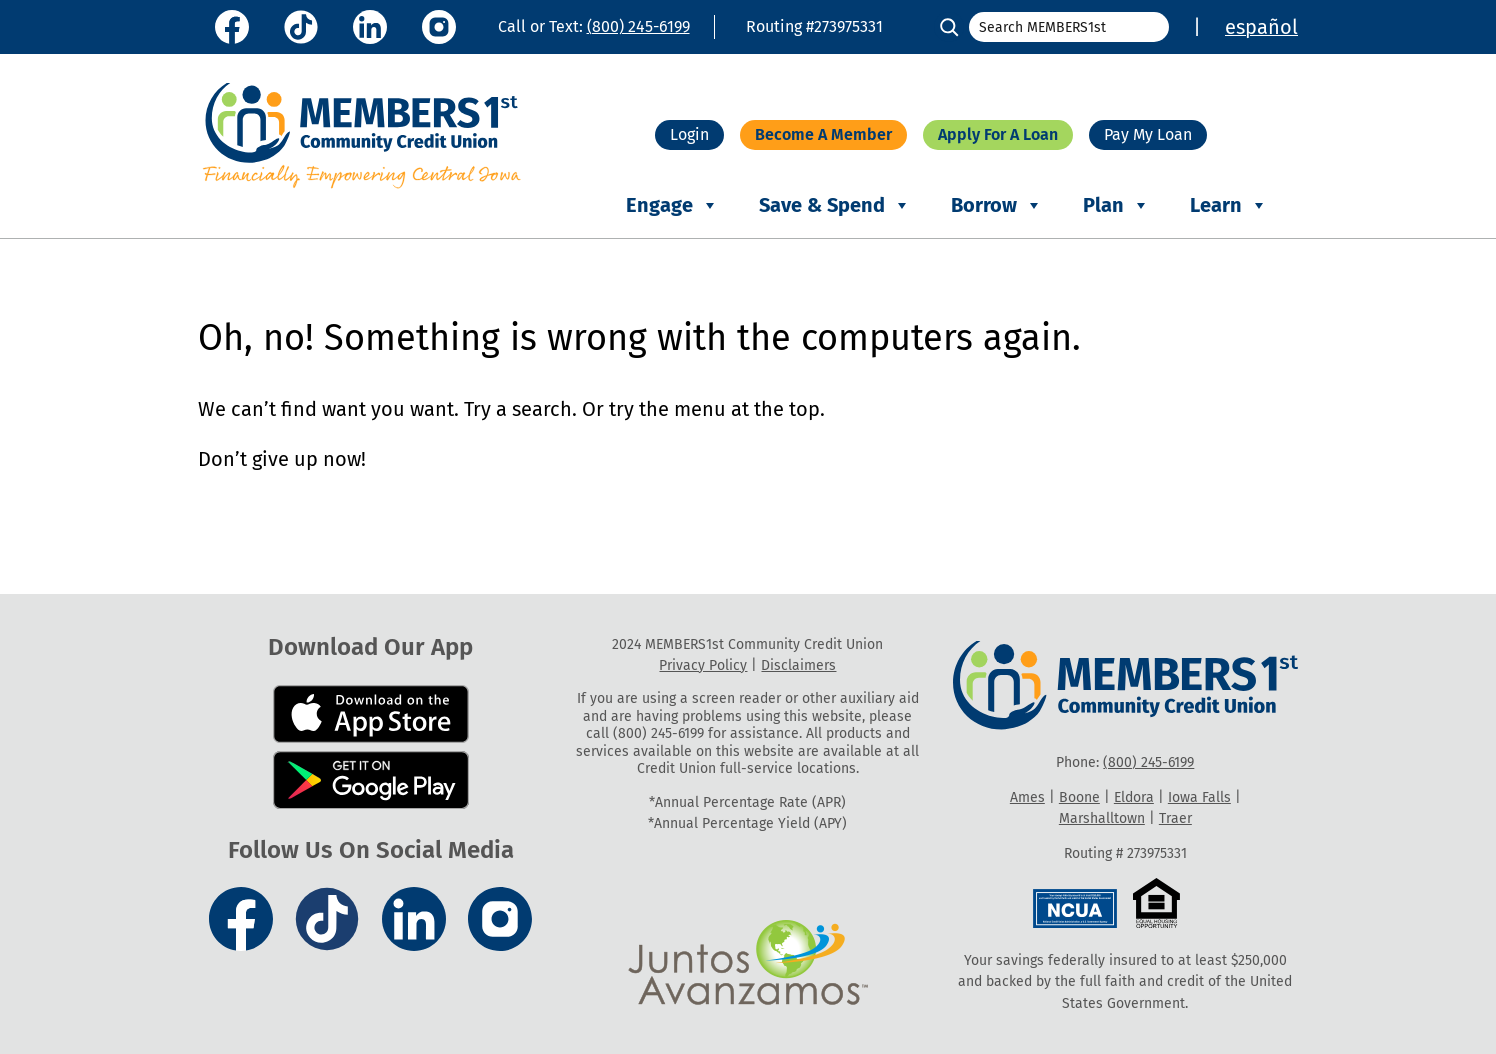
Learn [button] (1229, 205)
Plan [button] (1116, 205)
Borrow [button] (997, 205)
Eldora (1134, 797)
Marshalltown (1102, 818)
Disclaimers (798, 665)
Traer (1175, 818)
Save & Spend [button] (835, 205)
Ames (1027, 797)
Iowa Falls (1199, 797)
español (1261, 27)
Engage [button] (672, 205)
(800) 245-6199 (638, 26)
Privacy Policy (703, 665)
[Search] (949, 27)
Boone (1079, 797)
